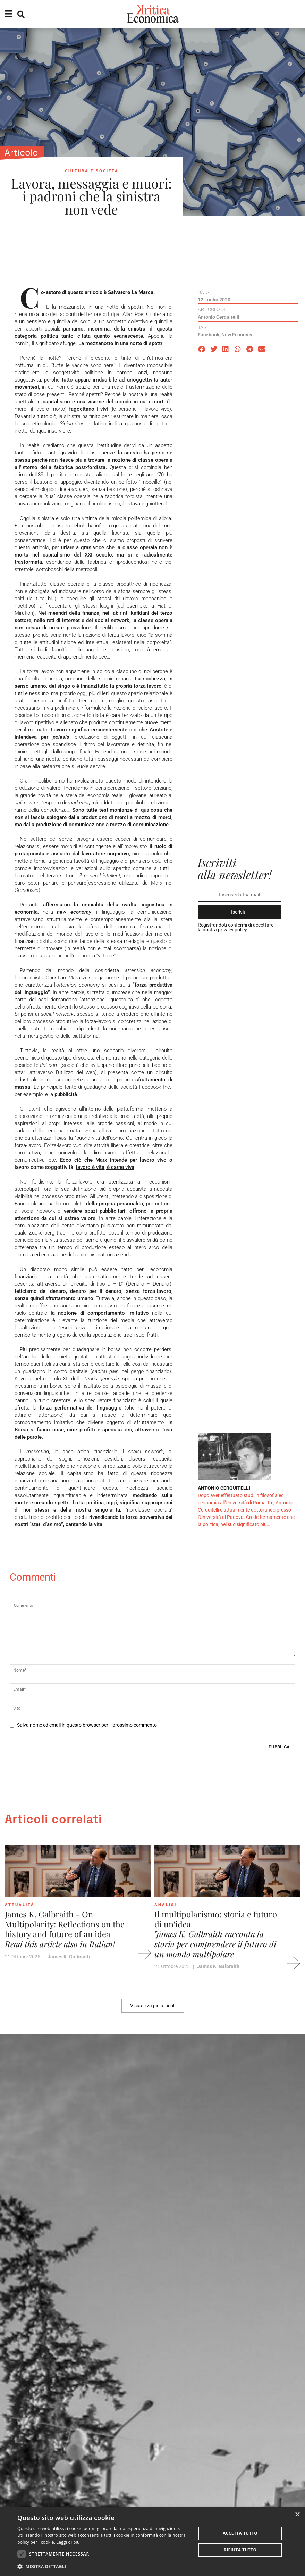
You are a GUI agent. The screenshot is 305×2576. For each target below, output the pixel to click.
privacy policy (232, 929)
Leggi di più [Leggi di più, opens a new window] (68, 2542)
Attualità (20, 1904)
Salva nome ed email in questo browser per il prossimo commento (87, 1725)
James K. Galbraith (69, 1956)
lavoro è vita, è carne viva (105, 1167)
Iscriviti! (239, 912)
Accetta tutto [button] (240, 2533)
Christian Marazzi (66, 978)
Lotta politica (88, 1502)
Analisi (165, 1904)
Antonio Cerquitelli (218, 317)
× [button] (297, 2514)
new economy (236, 334)
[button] (202, 349)
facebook (208, 334)
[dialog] (152, 2541)
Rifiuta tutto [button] (240, 2550)
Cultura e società (91, 171)
